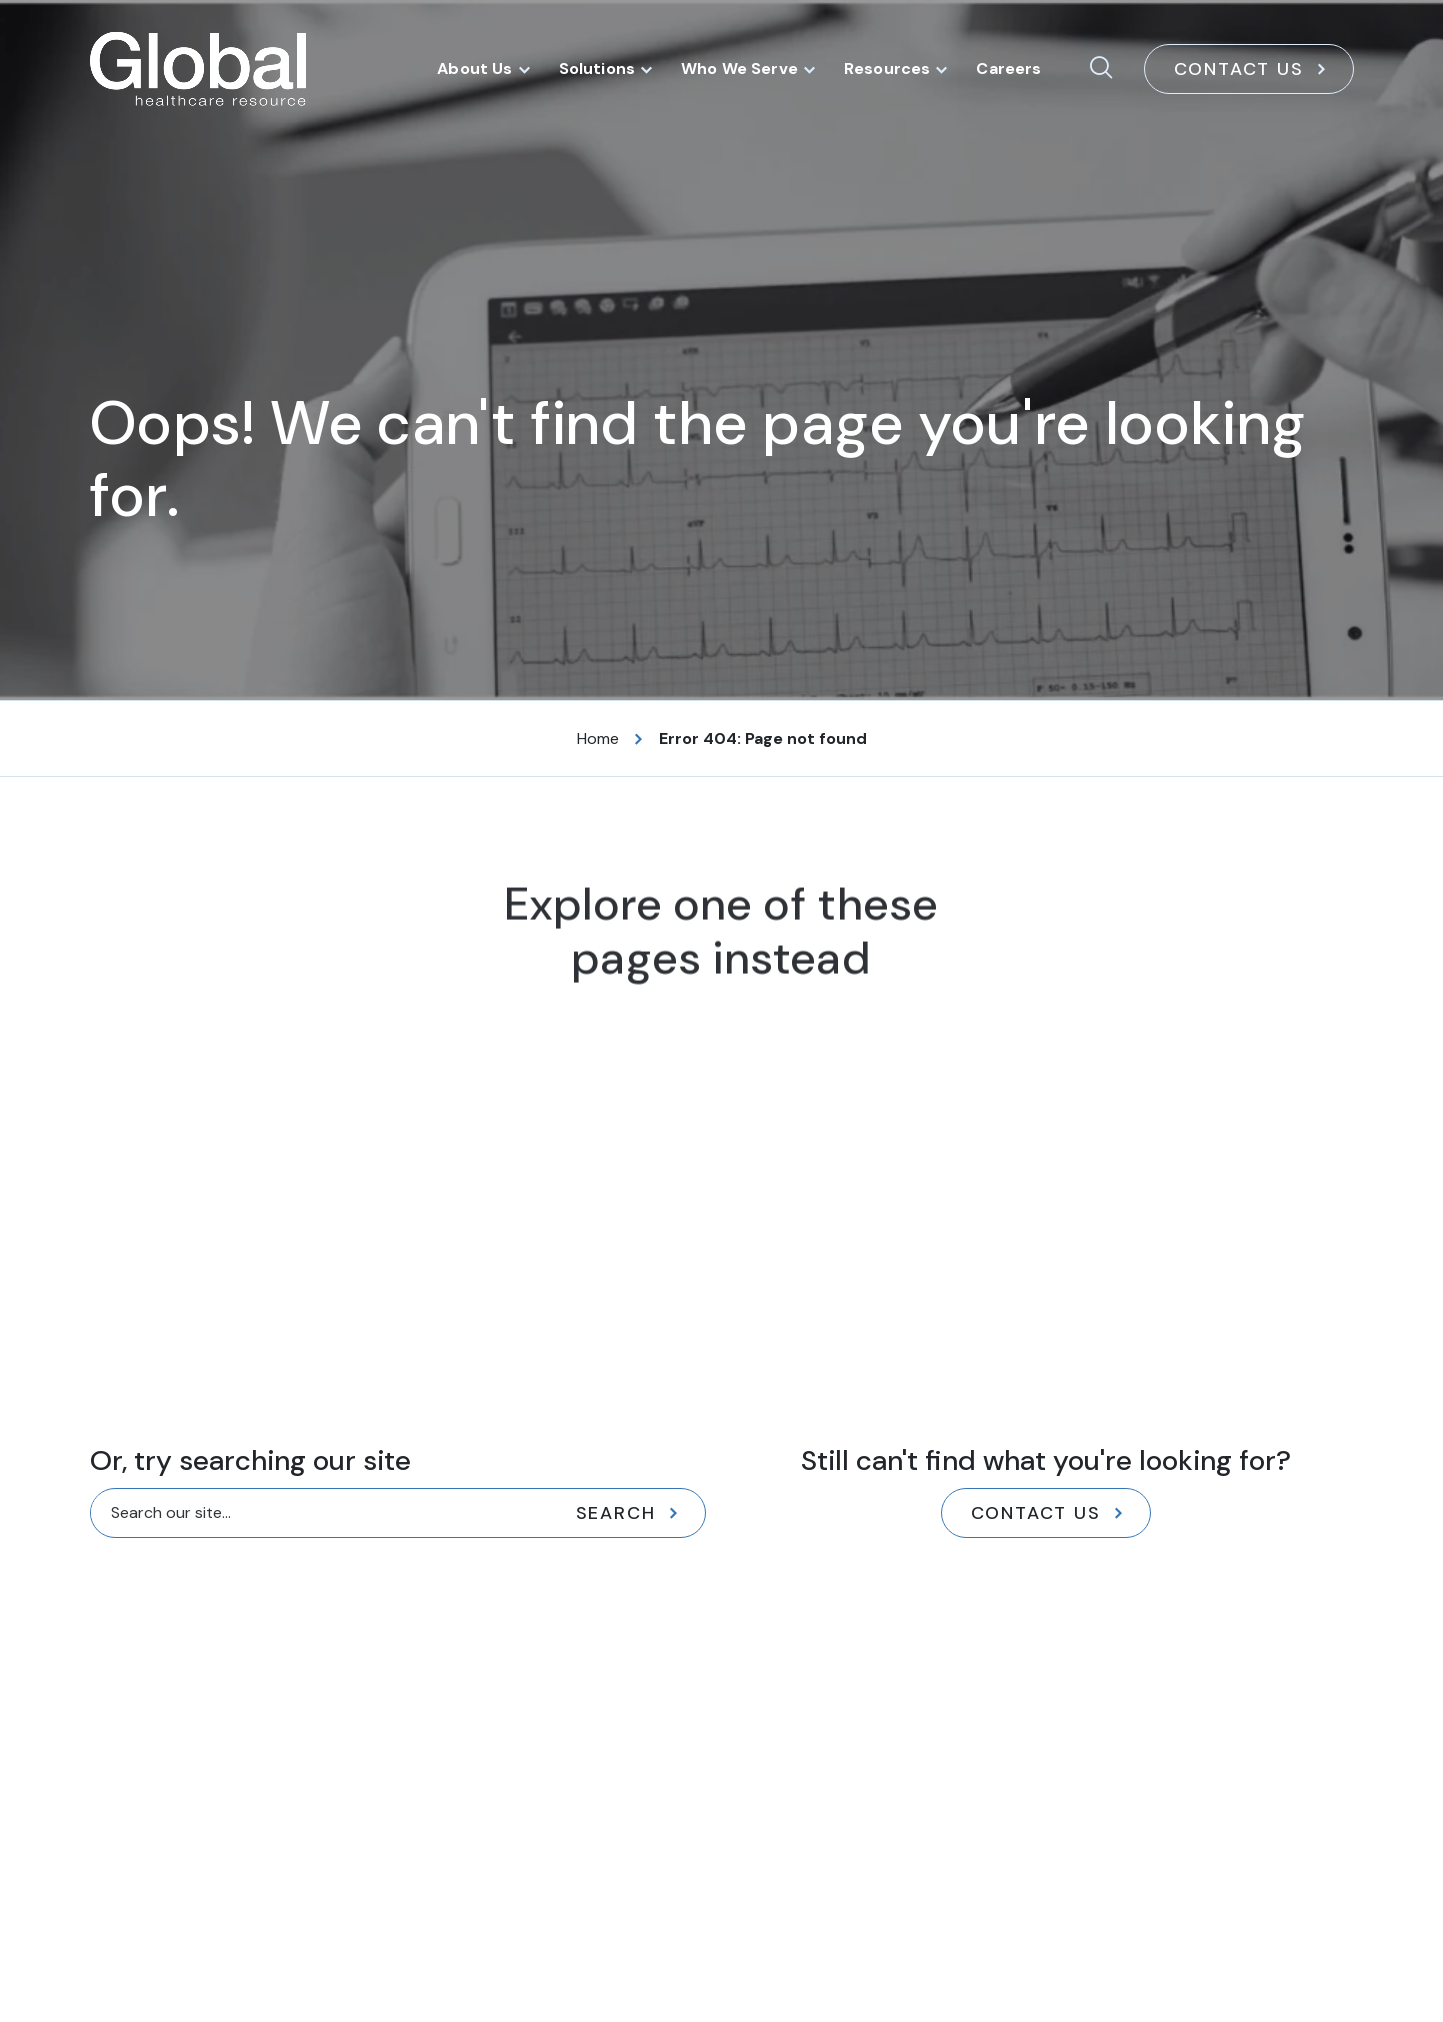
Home (598, 738)
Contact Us (1239, 69)
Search (616, 1513)
